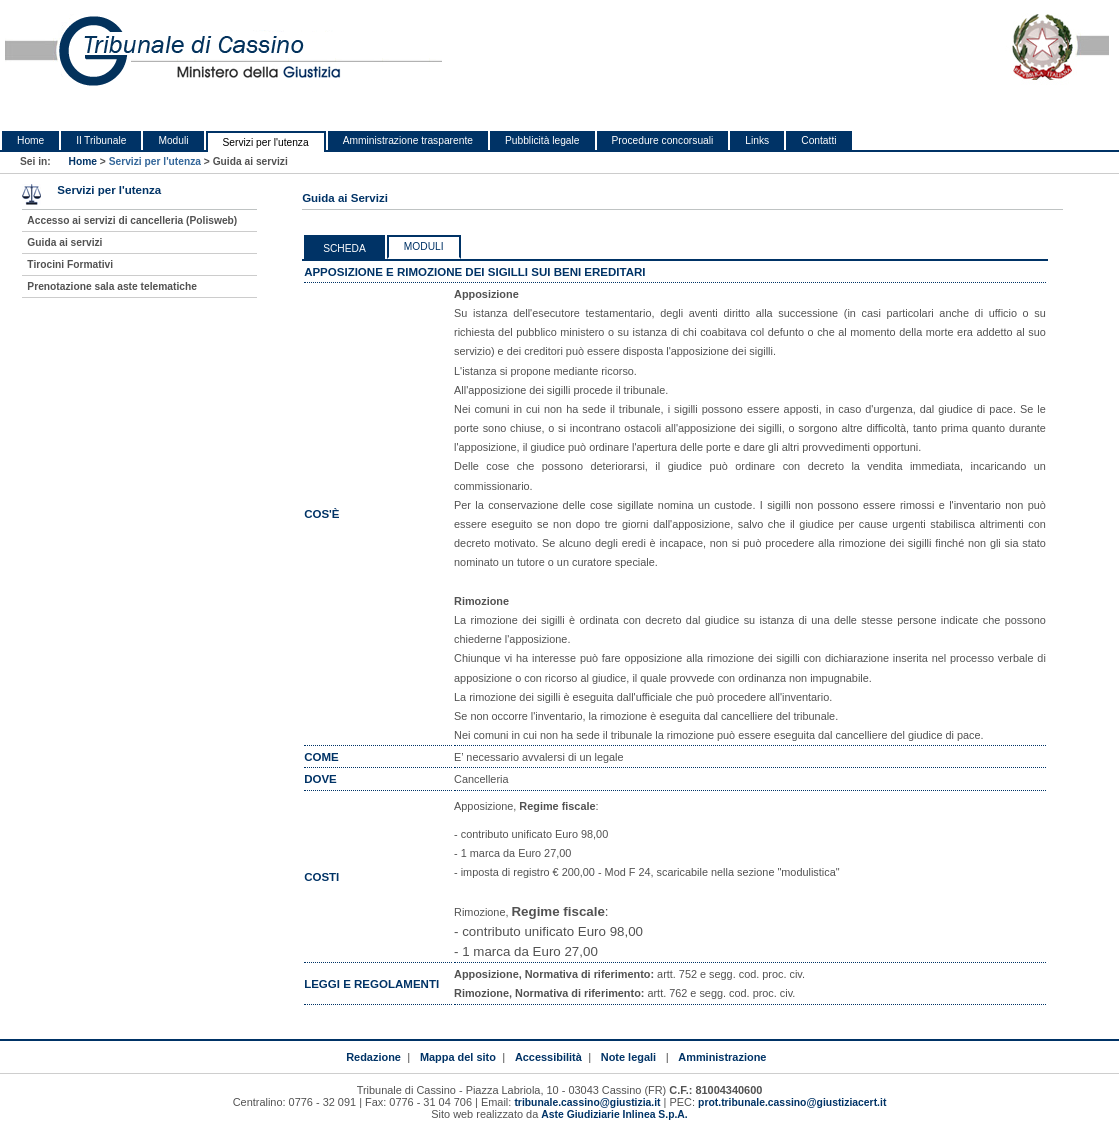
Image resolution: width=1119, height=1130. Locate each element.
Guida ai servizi (64, 242)
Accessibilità (548, 1057)
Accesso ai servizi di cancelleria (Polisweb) (132, 220)
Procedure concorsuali (663, 140)
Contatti (818, 140)
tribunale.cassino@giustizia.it (587, 1102)
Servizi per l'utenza (266, 142)
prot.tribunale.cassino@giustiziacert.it (792, 1102)
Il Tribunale (101, 140)
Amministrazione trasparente (408, 140)
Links (757, 140)
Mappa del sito (458, 1057)
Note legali (628, 1057)
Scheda (344, 248)
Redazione (373, 1057)
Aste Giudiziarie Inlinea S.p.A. (614, 1114)
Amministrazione (722, 1057)
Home (30, 140)
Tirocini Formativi (70, 264)
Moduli (173, 140)
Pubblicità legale (542, 140)
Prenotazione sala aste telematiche (112, 286)
